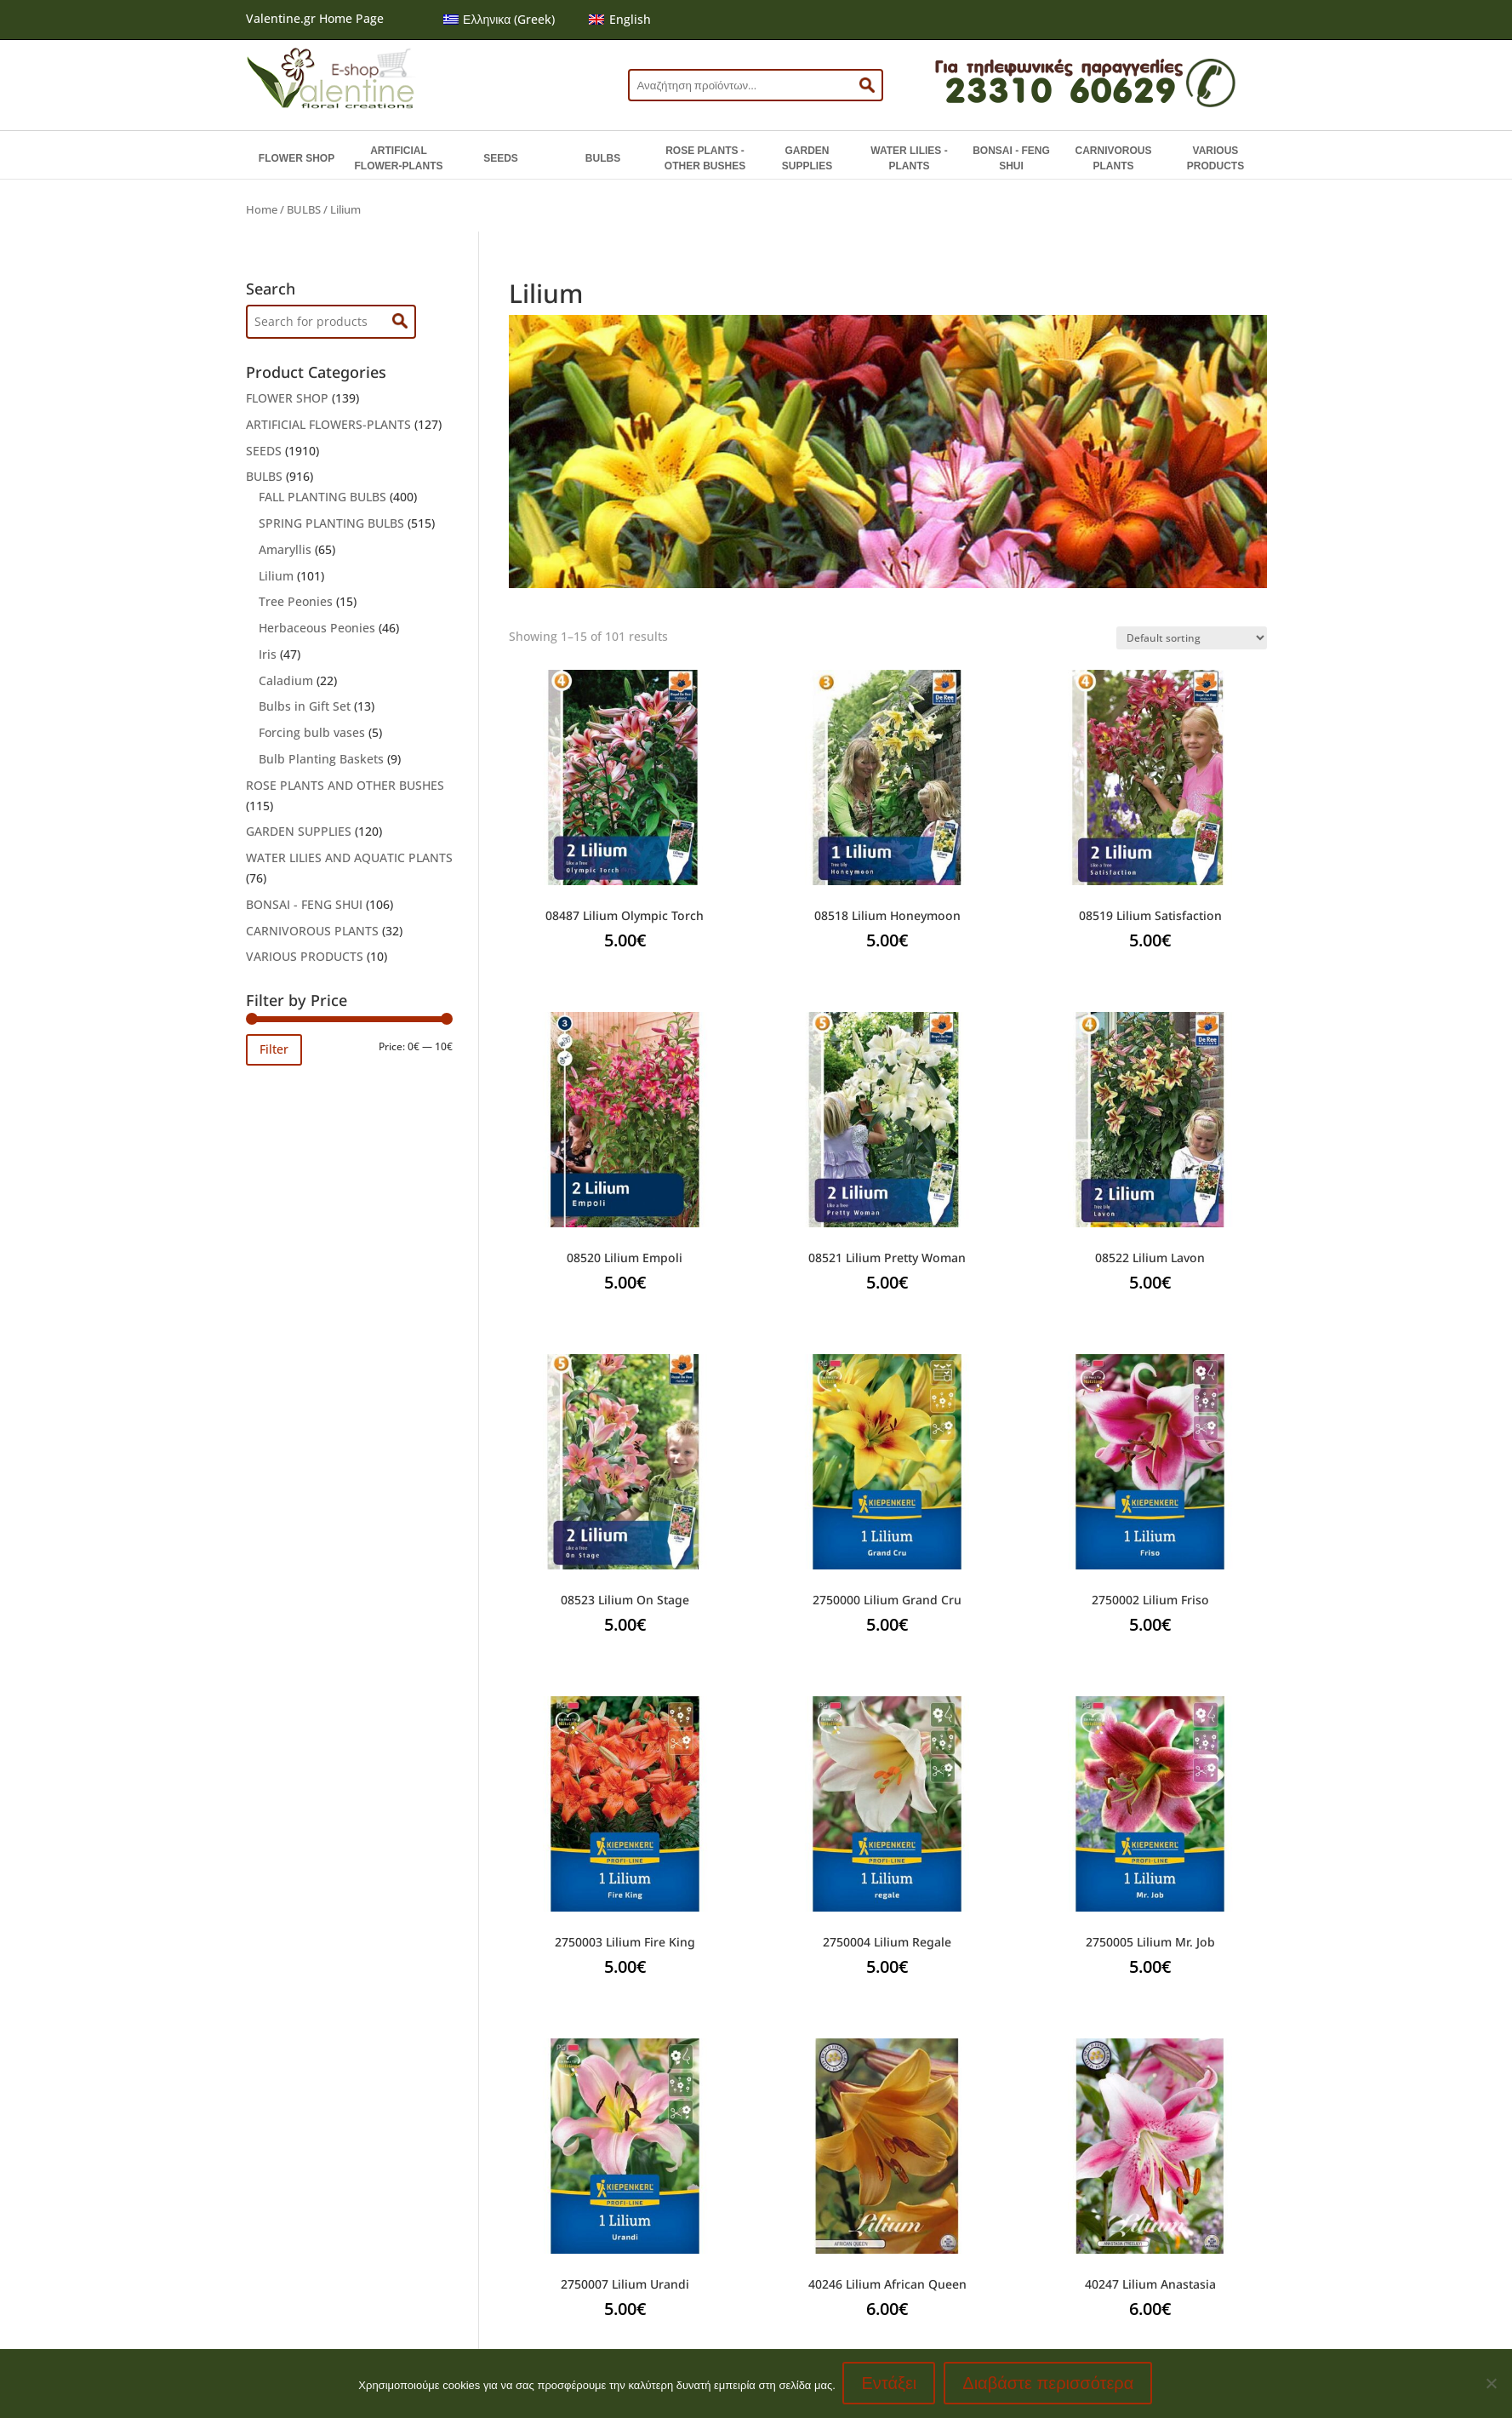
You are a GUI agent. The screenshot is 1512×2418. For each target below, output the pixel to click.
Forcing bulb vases (312, 732)
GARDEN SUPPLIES (807, 158)
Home (261, 209)
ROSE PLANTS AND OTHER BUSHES (345, 785)
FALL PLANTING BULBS (322, 497)
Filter (274, 1049)
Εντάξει (890, 2384)
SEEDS (500, 158)
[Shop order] (1191, 637)
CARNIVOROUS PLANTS (1113, 158)
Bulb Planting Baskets (321, 759)
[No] (1490, 2383)
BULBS (602, 158)
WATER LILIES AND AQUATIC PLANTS (349, 857)
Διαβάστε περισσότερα (1049, 2384)
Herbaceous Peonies (317, 628)
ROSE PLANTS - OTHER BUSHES (705, 158)
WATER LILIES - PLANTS (908, 158)
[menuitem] (499, 20)
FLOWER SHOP (296, 158)
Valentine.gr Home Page (315, 18)
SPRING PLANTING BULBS (331, 523)
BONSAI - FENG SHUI (1011, 158)
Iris (268, 654)
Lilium (276, 576)
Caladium (286, 680)
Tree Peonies (296, 601)
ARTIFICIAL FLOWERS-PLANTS (328, 424)
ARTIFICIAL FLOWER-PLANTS (399, 158)
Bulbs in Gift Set (305, 706)
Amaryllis (285, 549)
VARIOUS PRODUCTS (1215, 158)
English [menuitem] (630, 19)
